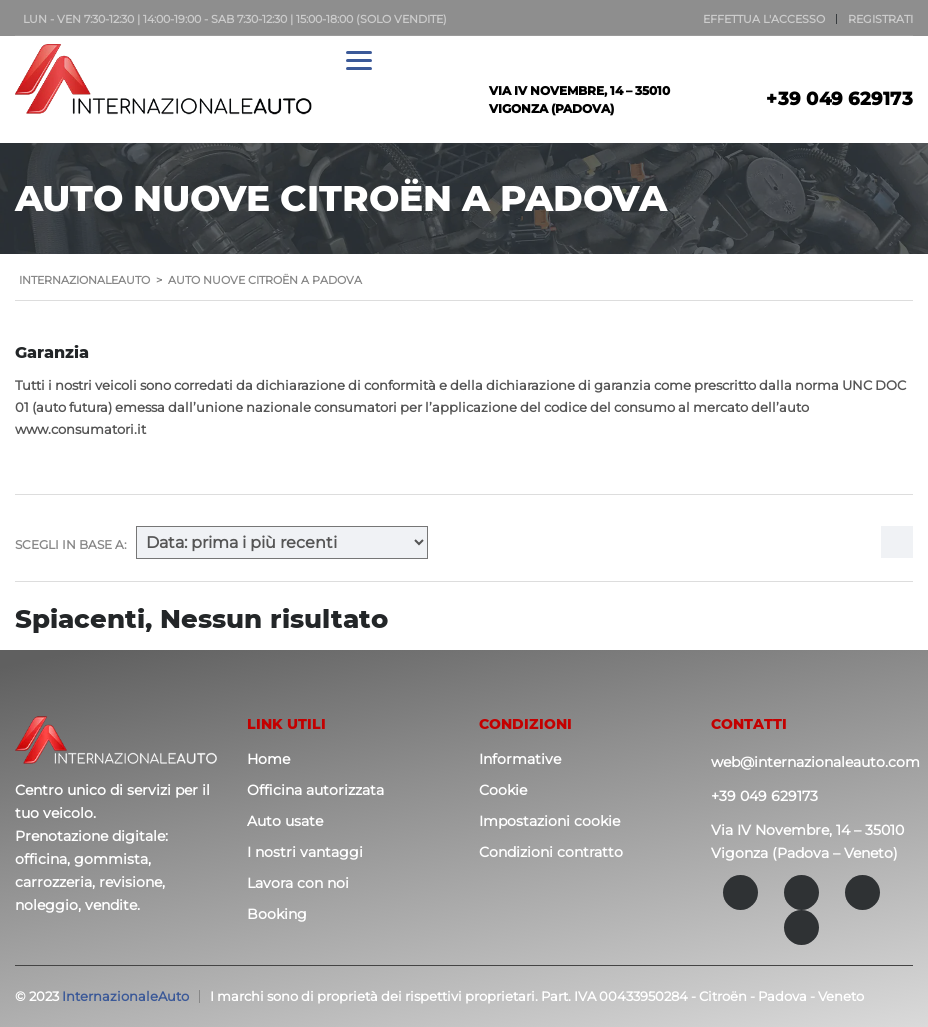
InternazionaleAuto (125, 996)
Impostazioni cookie (549, 821)
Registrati (880, 19)
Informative (520, 759)
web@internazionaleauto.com (815, 762)
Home (268, 759)
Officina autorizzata (315, 790)
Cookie (503, 790)
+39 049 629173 (839, 99)
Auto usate (285, 821)
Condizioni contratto (551, 852)
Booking (277, 914)
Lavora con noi (298, 883)
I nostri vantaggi (305, 852)
